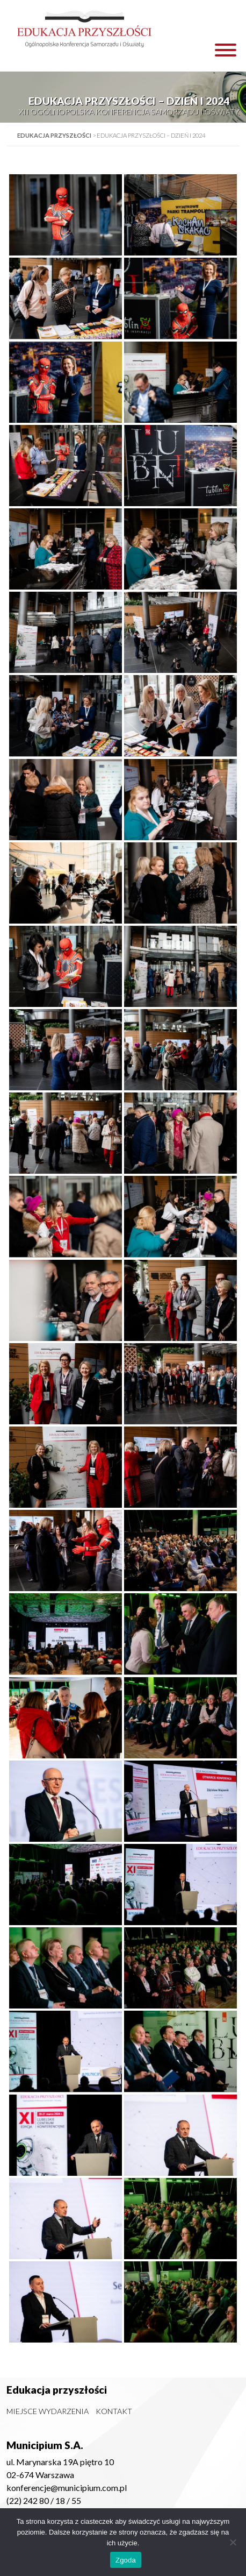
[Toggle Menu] (225, 50)
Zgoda (125, 2560)
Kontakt (114, 2411)
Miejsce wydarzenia (47, 2411)
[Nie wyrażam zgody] (232, 2542)
